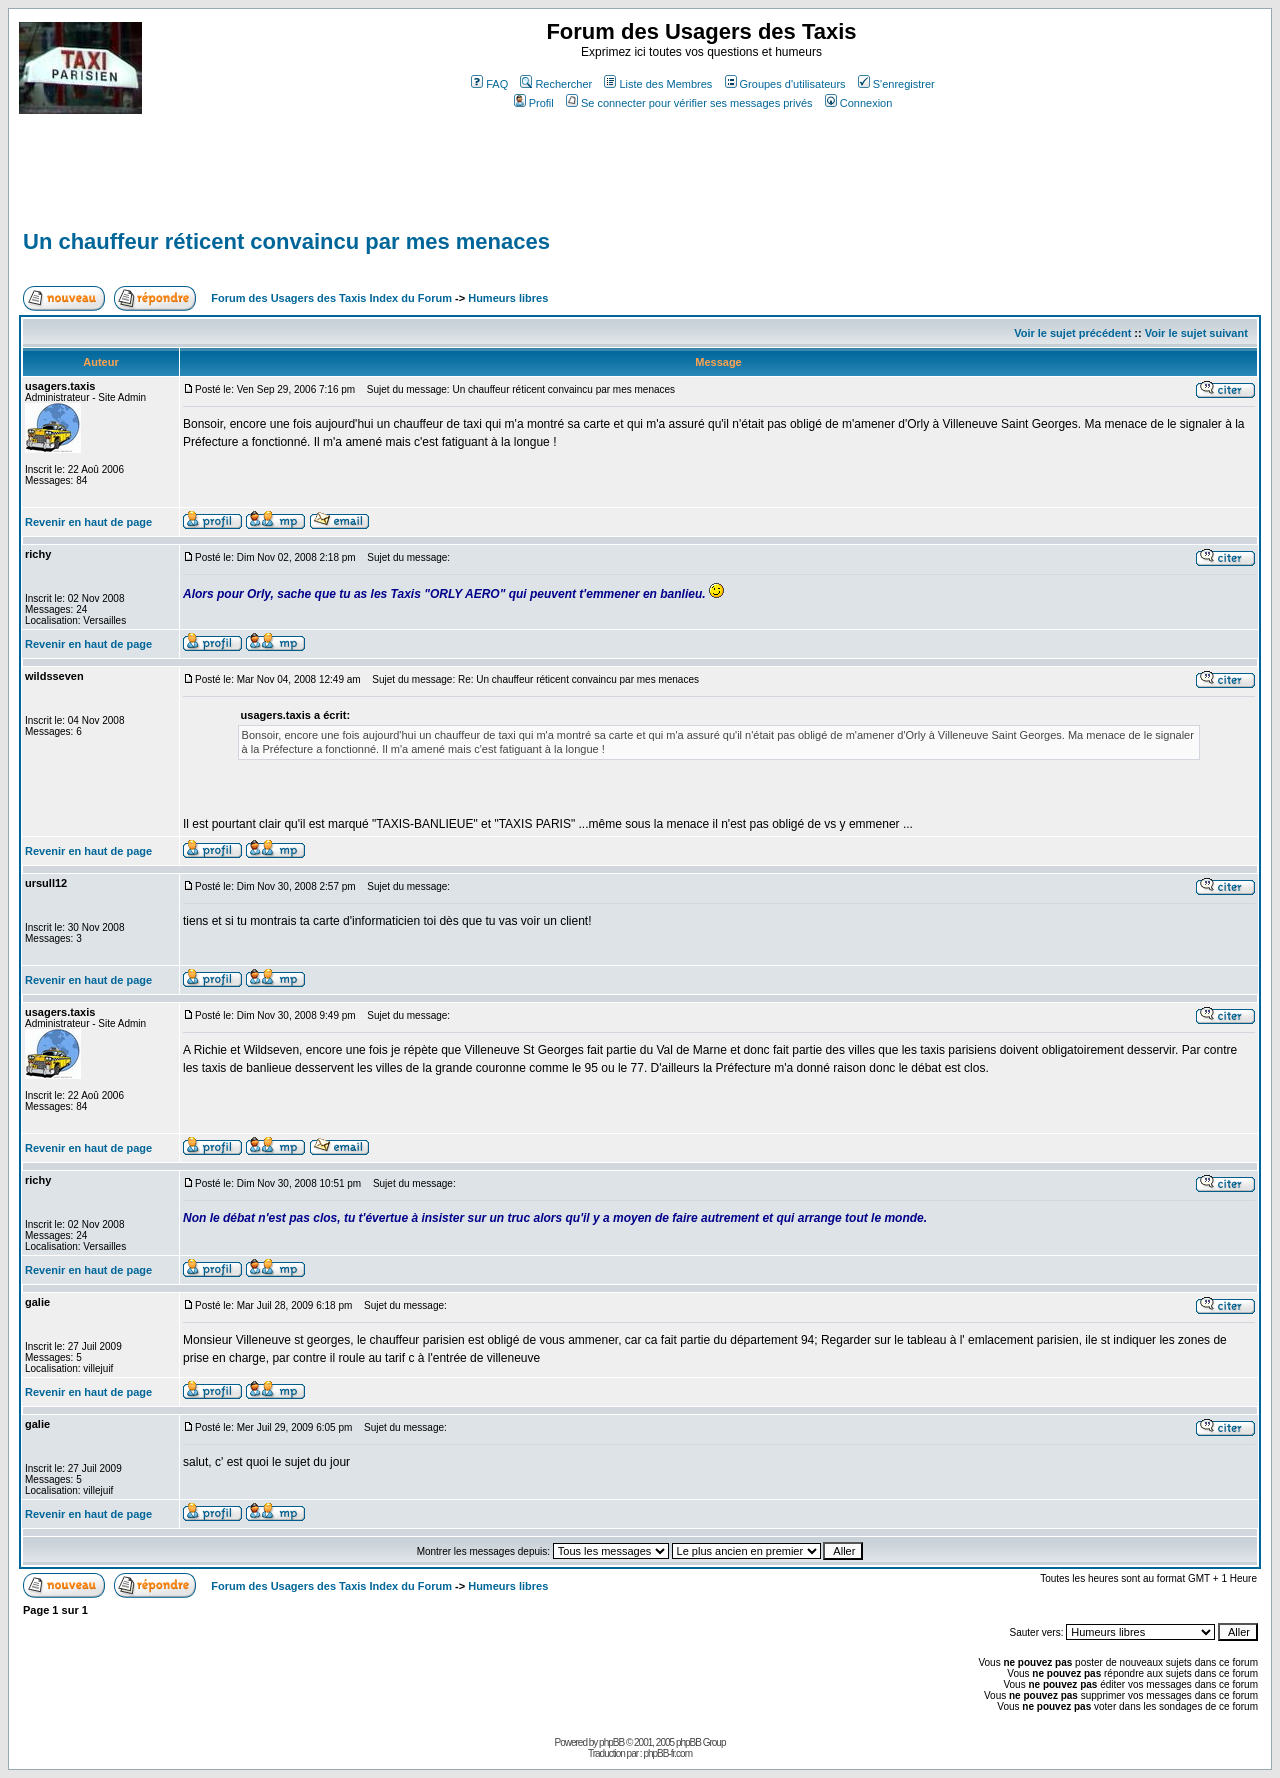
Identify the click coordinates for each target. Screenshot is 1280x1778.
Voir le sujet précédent (1072, 333)
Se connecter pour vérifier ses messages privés (689, 103)
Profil (534, 103)
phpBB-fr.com (667, 1753)
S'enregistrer (896, 84)
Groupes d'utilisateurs (785, 84)
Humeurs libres (508, 298)
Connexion (859, 103)
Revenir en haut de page (88, 522)
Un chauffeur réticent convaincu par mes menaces (286, 241)
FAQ (489, 84)
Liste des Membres (658, 84)
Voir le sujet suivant (1196, 333)
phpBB (611, 1742)
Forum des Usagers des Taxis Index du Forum (331, 298)
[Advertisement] (383, 180)
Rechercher (556, 84)
